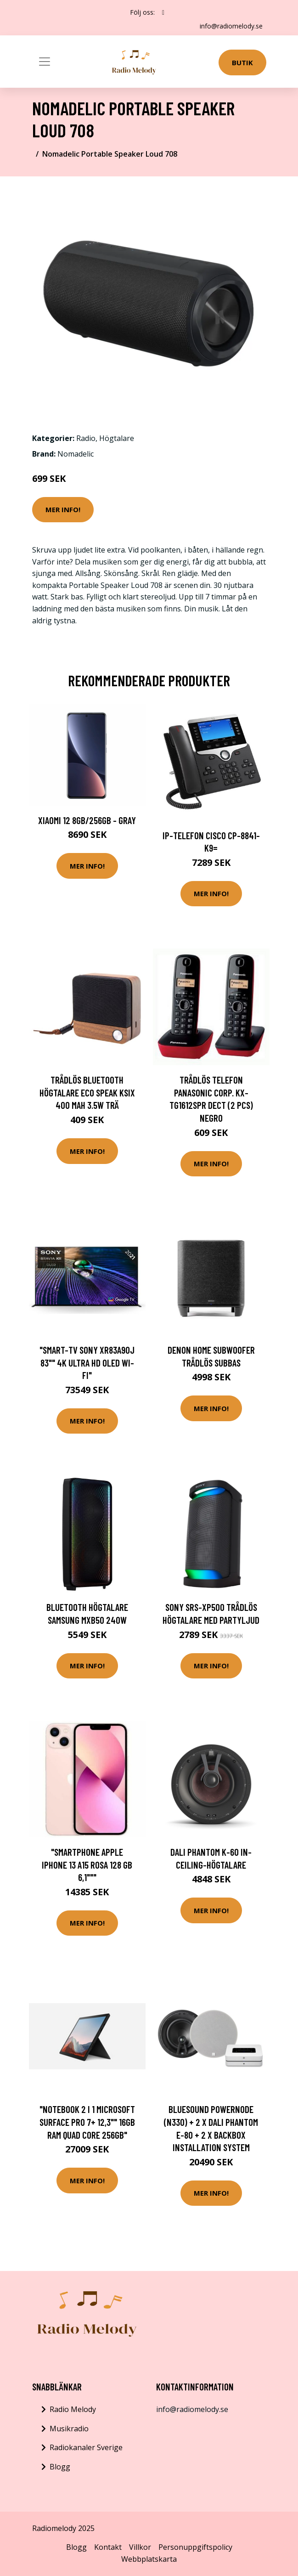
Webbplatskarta (149, 2559)
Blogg (60, 2467)
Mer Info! (62, 509)
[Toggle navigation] (44, 61)
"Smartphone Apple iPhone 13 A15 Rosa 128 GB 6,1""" (87, 1864)
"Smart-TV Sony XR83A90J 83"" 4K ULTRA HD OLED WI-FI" (87, 1362)
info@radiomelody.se (231, 26)
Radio (86, 438)
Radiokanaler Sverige (86, 2447)
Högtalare (116, 438)
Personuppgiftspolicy (195, 2547)
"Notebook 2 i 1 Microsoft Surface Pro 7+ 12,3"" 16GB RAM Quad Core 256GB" (87, 2121)
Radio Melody (73, 2409)
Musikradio (69, 2428)
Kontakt (108, 2547)
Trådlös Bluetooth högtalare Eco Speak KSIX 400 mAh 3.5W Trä (87, 1092)
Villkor (140, 2547)
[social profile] (163, 12)
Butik (242, 62)
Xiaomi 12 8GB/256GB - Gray (87, 820)
